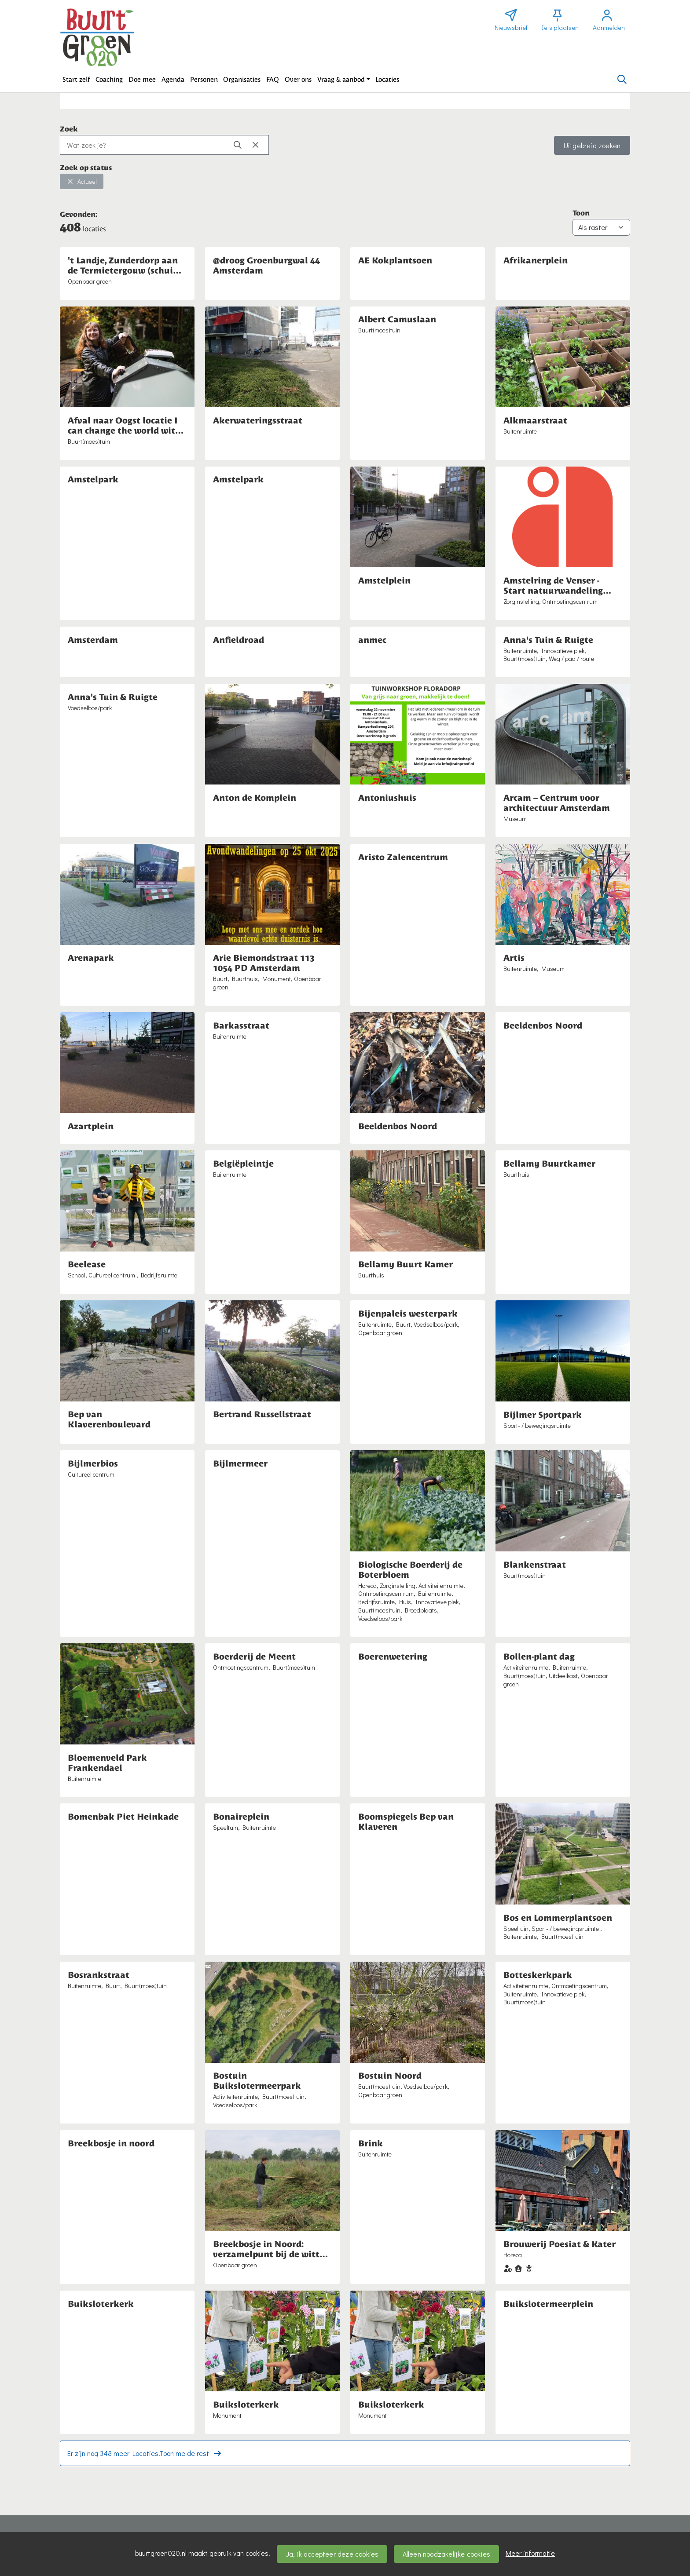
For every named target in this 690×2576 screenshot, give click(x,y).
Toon (581, 212)
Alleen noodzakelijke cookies (447, 2553)
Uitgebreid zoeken (592, 145)
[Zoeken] (621, 79)
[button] (76, 79)
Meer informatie (530, 2553)
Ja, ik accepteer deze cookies (332, 2553)
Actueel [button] (81, 181)
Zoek (69, 128)
